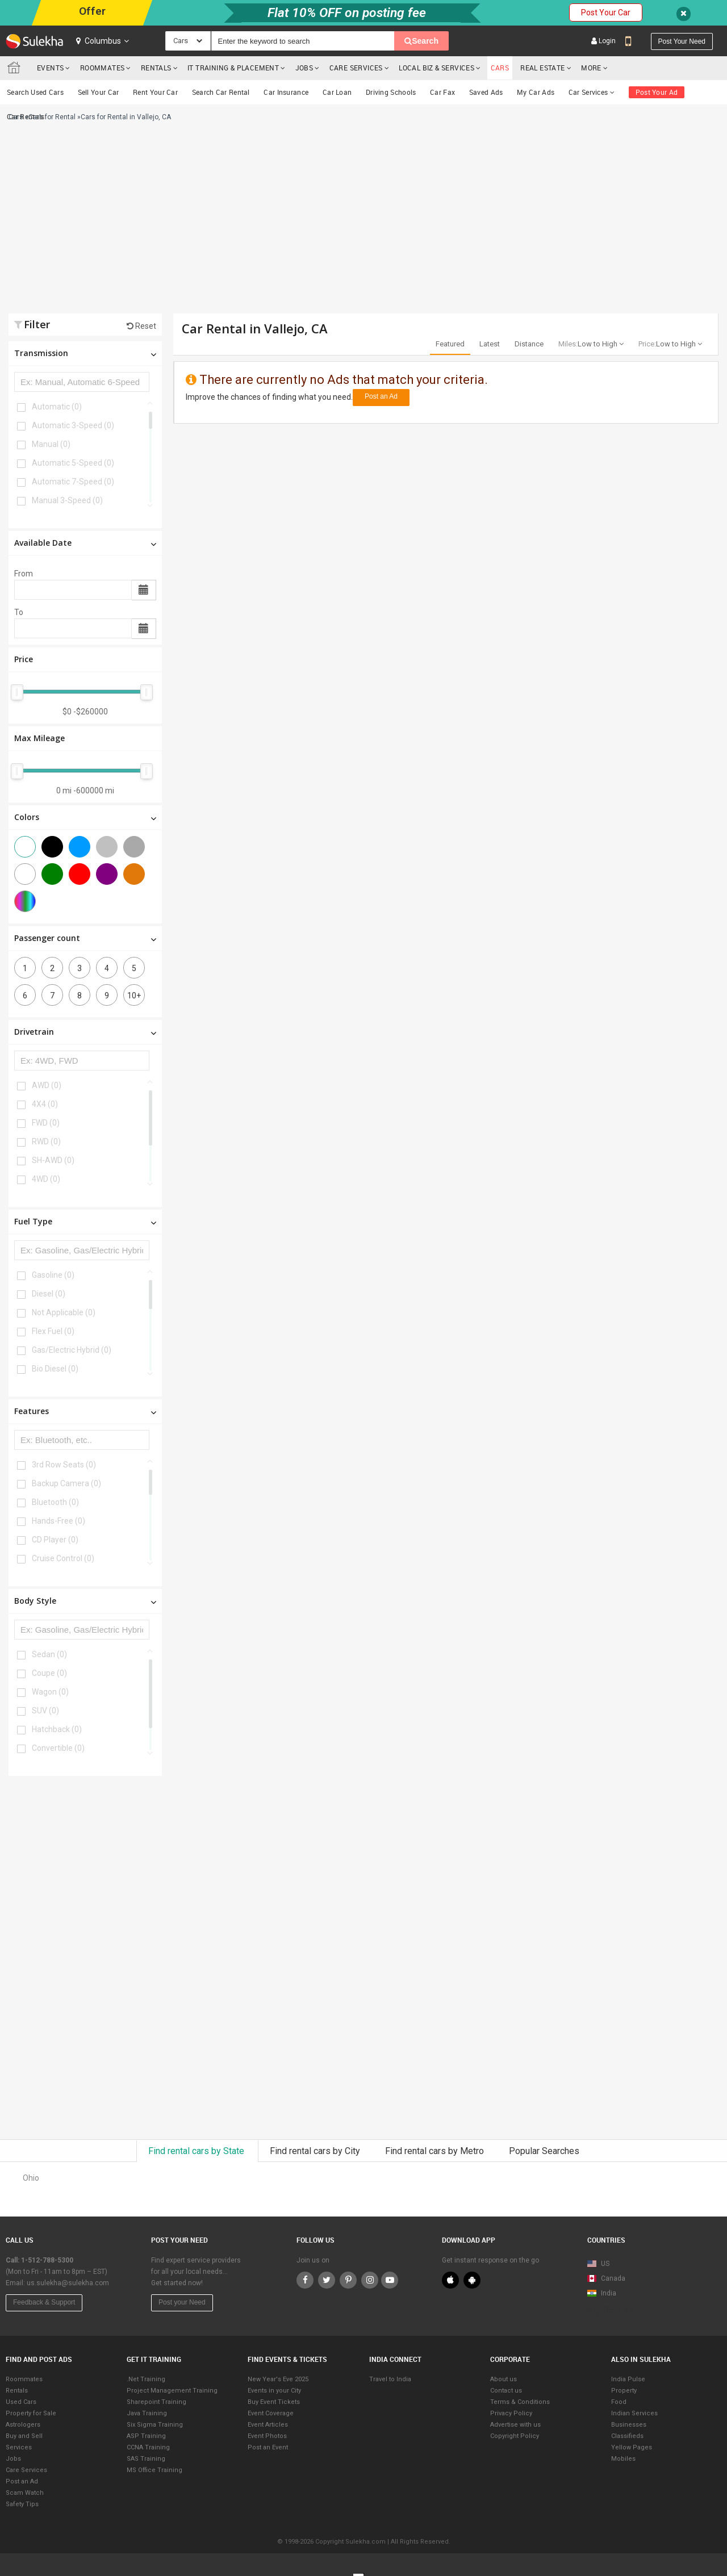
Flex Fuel (53, 1331)
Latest (489, 344)
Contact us (506, 2390)
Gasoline (53, 1274)
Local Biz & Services (436, 67)
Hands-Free (58, 1520)
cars (500, 67)
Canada (606, 2278)
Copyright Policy (514, 2436)
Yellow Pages (631, 2447)
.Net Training (146, 2379)
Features (85, 1411)
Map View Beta (610, 2310)
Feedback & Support (44, 2302)
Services (19, 2447)
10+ (134, 995)
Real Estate (542, 67)
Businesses (628, 2424)
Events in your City (274, 2390)
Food (618, 2402)
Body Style (85, 1601)
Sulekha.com (16, 70)
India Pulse (628, 2379)
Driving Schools (391, 92)
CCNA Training (148, 2447)
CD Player (55, 1539)
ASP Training (146, 2436)
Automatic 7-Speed (73, 481)
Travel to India (390, 2379)
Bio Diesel (55, 1368)
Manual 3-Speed (67, 500)
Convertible (58, 1748)
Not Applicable (63, 1312)
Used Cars (21, 2402)
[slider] (17, 692)
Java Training (147, 2413)
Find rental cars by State (197, 2151)
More (594, 67)
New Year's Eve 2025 (278, 2379)
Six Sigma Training (155, 2424)
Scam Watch (25, 2492)
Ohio (31, 2177)
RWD (46, 1141)
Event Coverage (271, 2413)
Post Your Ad (657, 92)
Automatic (57, 406)
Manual (51, 444)
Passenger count (85, 938)
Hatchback (57, 1729)
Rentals (156, 67)
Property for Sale (31, 2413)
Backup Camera (66, 1483)
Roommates (102, 67)
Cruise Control (63, 1558)
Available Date (85, 543)
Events (50, 67)
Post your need (681, 41)
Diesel (48, 1293)
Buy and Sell (24, 2436)
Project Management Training (172, 2390)
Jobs (304, 67)
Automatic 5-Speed (73, 462)
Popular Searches (544, 2151)
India (601, 2293)
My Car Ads (535, 92)
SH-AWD (53, 1160)
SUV (45, 1710)
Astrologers (23, 2424)
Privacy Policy (511, 2413)
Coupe (49, 1673)
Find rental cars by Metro (435, 2151)
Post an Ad (381, 396)
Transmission (85, 353)
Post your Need (182, 2302)
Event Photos (267, 2436)
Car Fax (442, 92)
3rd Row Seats (64, 1464)
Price (23, 659)
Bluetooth (55, 1502)
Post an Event (268, 2447)
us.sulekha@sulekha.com (68, 2283)
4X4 (45, 1104)
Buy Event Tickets (274, 2402)
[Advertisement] (248, 222)
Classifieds (627, 2436)
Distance (529, 344)
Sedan (49, 1654)
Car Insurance (286, 92)
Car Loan (337, 92)
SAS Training (146, 2458)
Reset (141, 326)
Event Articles (268, 2424)
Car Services (592, 92)
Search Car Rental (221, 92)
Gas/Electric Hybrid (71, 1349)
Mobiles (623, 2458)
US (598, 2264)
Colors (85, 817)
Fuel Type (85, 1221)
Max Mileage (39, 738)
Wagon (50, 1691)
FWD (46, 1122)
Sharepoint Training (156, 2402)
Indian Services (634, 2413)
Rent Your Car (155, 92)
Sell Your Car (98, 92)
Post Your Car (605, 12)
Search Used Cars (35, 92)
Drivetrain (85, 1032)
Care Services (356, 67)
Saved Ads (486, 92)
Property (624, 2390)
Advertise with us (515, 2424)
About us (503, 2379)
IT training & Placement (233, 67)
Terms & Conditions (520, 2402)
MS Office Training (154, 2470)
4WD (46, 1179)
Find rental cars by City (316, 2151)
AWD (46, 1085)
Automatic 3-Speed (73, 425)
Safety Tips (22, 2504)
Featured (450, 344)
